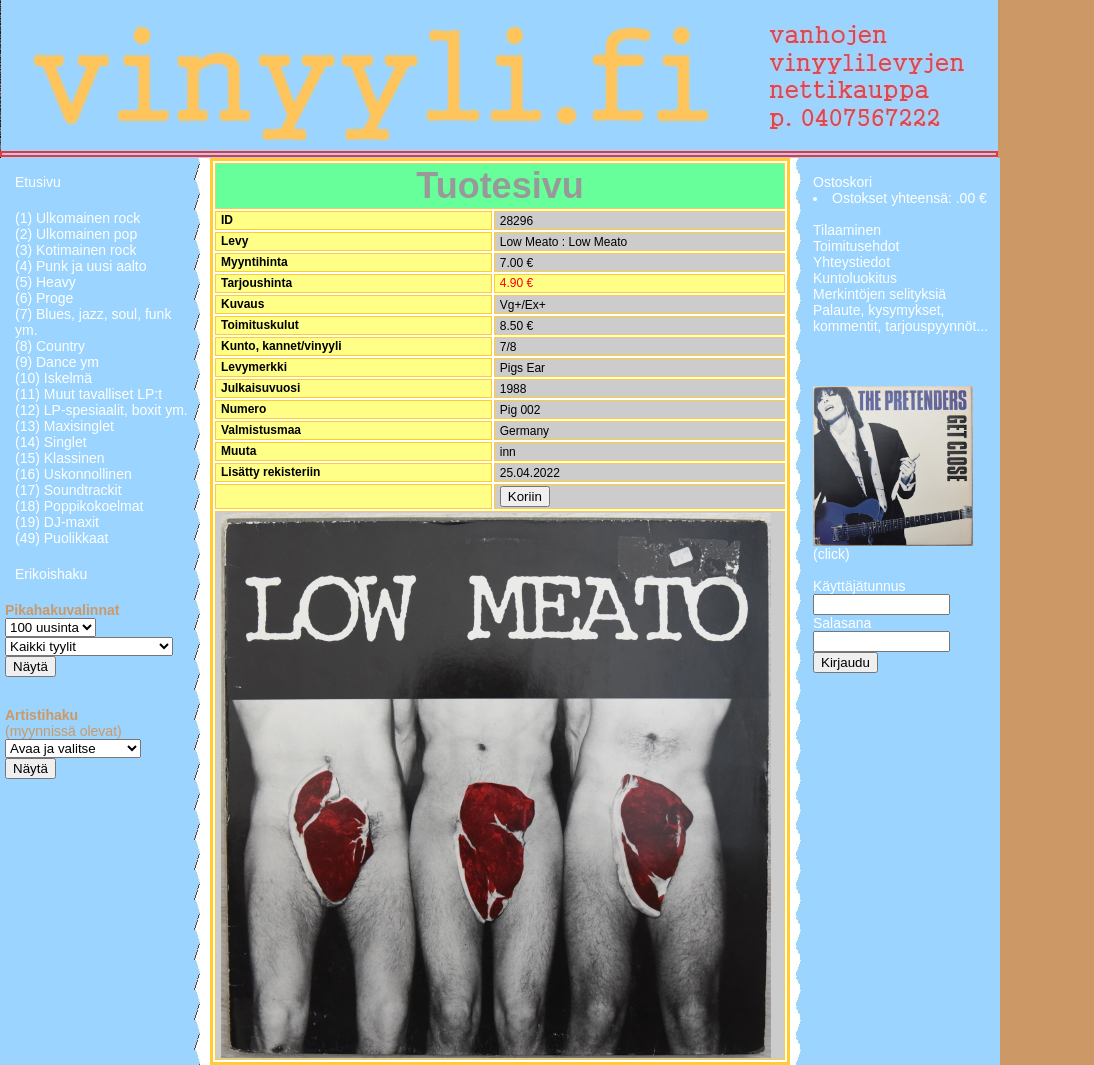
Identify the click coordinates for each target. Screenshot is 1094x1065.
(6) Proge (44, 298)
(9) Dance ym (57, 362)
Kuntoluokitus (855, 278)
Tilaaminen (847, 230)
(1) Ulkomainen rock (77, 218)
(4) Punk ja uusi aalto (81, 266)
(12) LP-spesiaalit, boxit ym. (101, 410)
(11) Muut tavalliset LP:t (88, 394)
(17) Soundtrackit (68, 490)
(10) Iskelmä (53, 378)
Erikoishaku (51, 574)
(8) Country (50, 346)
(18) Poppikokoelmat (79, 506)
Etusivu (38, 182)
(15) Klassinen (60, 458)
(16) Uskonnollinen (73, 474)
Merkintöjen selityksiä (879, 294)
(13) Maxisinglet (64, 426)
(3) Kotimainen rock (75, 250)
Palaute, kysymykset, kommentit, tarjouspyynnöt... (900, 318)
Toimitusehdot (856, 246)
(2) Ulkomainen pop (76, 234)
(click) (831, 554)
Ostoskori (842, 182)
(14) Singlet (51, 442)
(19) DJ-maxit (57, 522)
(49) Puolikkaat (61, 538)
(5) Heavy (45, 282)
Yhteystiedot (851, 262)
